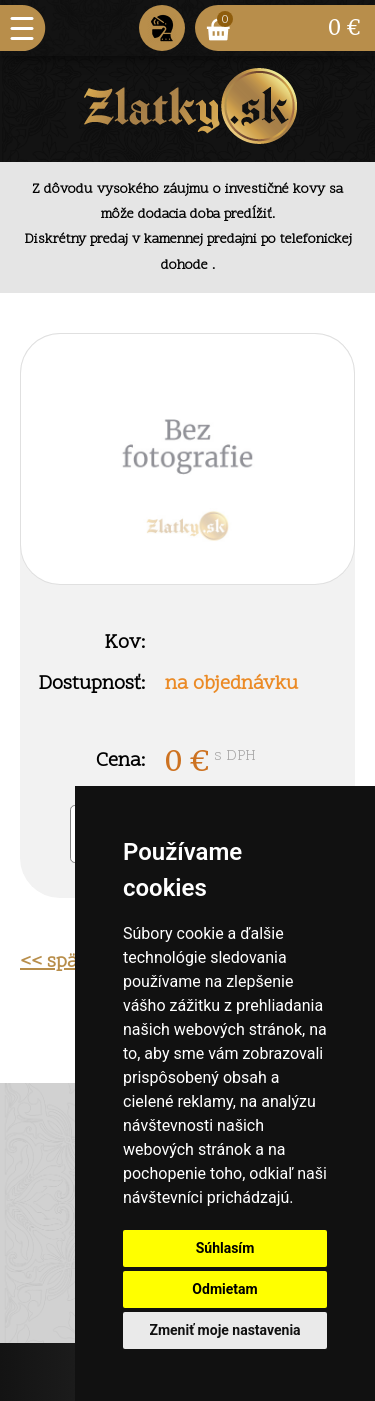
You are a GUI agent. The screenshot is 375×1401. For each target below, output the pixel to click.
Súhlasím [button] (225, 1248)
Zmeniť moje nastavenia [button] (224, 1330)
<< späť (52, 962)
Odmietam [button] (224, 1289)
